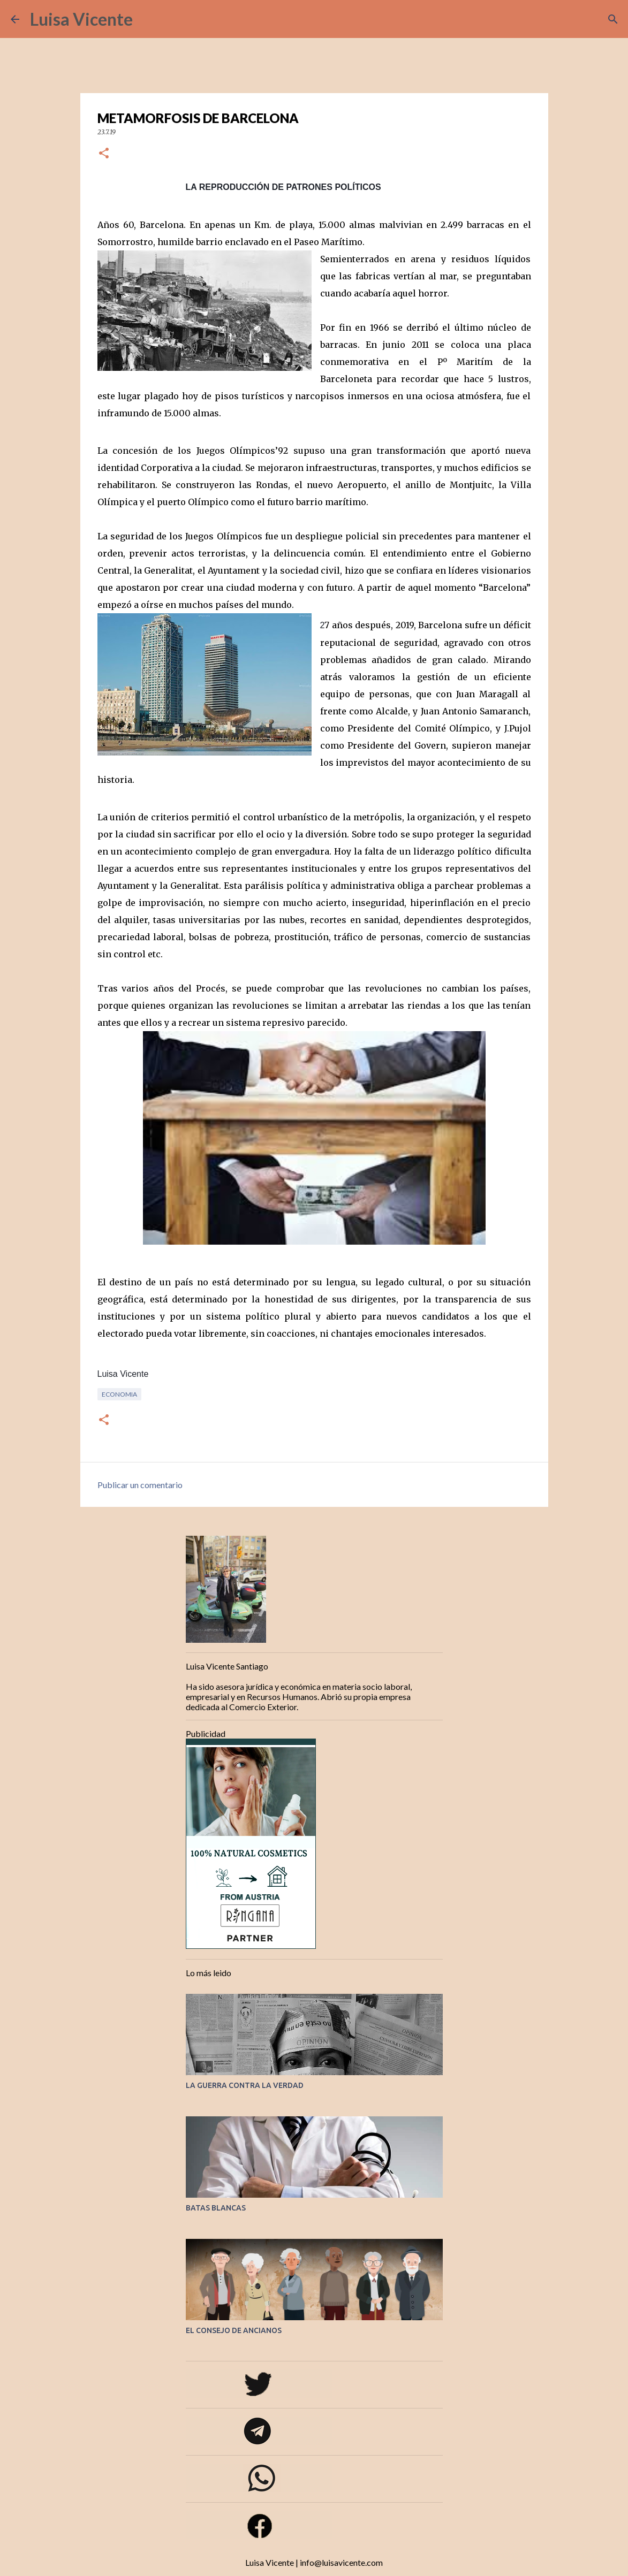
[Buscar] (147, 19)
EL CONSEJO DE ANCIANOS (234, 2330)
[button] (103, 154)
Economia (119, 1394)
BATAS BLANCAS (216, 2208)
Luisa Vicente (81, 19)
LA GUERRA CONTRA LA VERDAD (245, 2085)
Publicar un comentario (140, 1485)
